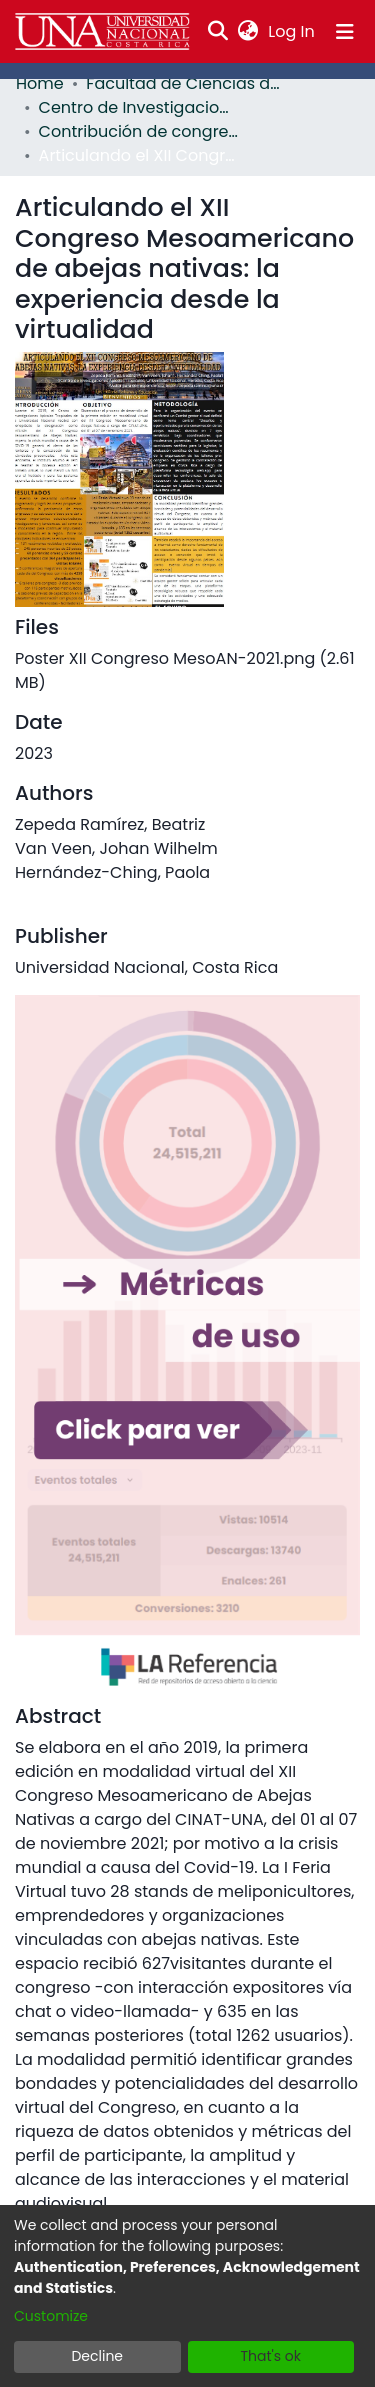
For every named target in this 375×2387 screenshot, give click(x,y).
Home (40, 83)
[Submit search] (218, 32)
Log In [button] (292, 31)
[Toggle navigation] (345, 32)
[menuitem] (248, 32)
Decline (97, 2356)
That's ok (270, 2356)
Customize (51, 2316)
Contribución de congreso (139, 131)
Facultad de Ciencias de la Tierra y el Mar (186, 83)
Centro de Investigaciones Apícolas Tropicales (139, 107)
